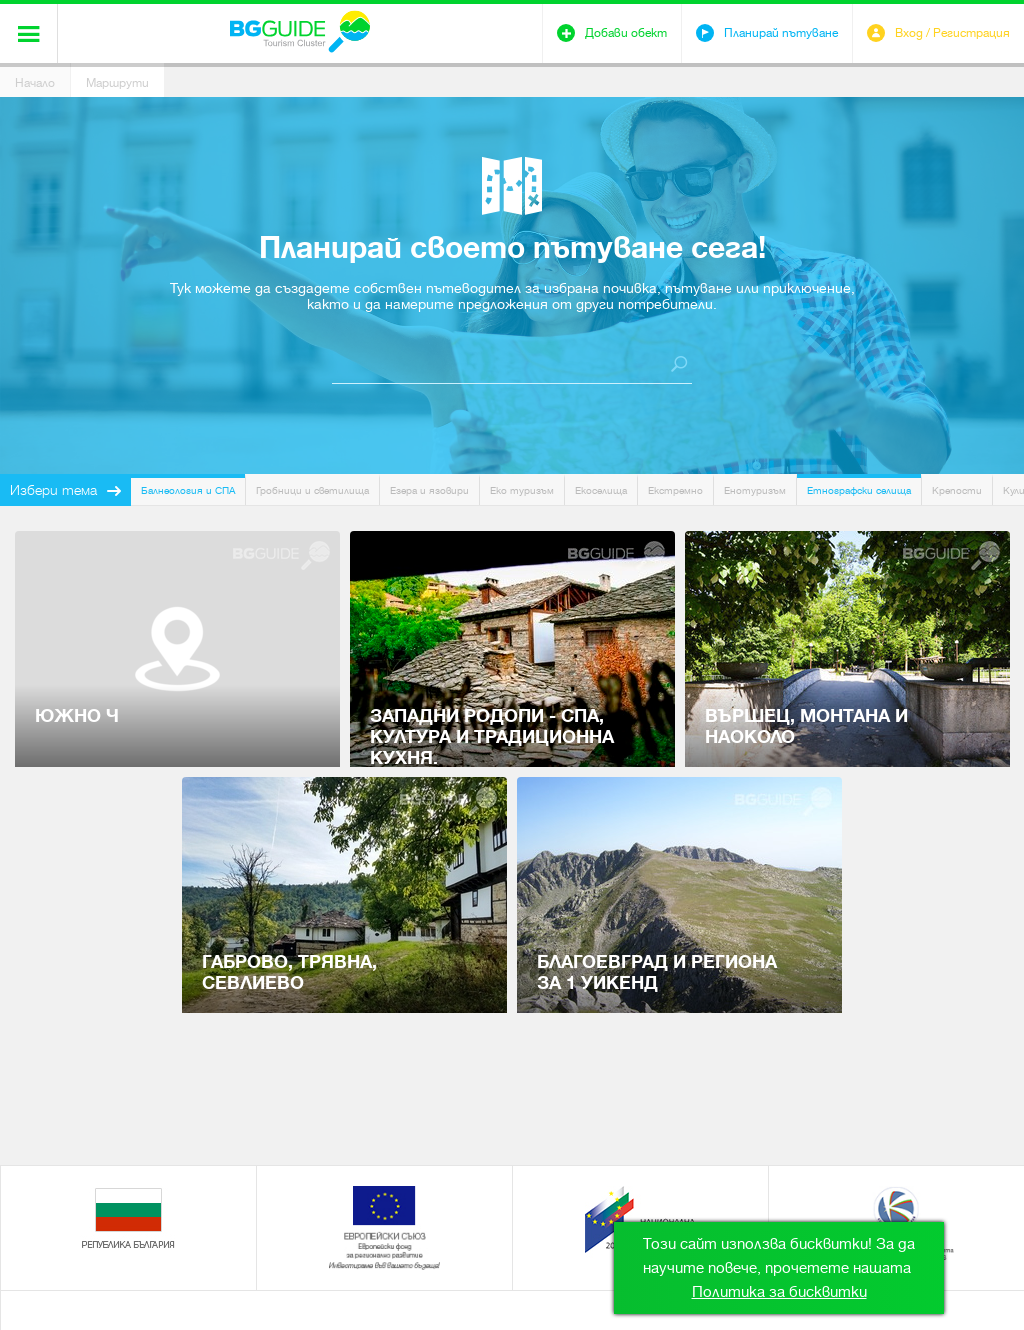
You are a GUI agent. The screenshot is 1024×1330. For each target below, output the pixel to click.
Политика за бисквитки (779, 1292)
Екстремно (675, 490)
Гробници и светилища (312, 490)
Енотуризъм (755, 490)
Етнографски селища (859, 490)
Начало (35, 83)
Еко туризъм (522, 490)
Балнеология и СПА (188, 490)
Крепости (957, 490)
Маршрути (117, 83)
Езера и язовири (429, 490)
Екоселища (601, 490)
